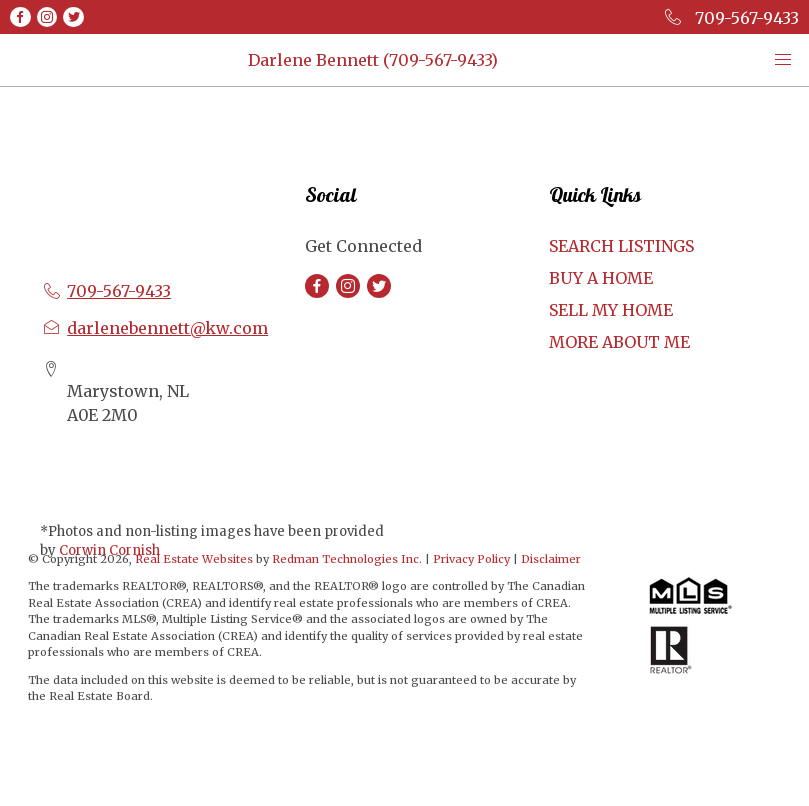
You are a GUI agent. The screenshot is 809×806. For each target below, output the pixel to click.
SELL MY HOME (611, 310)
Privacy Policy (471, 559)
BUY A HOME (601, 278)
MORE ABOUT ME (619, 342)
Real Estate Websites (195, 559)
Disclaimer (551, 559)
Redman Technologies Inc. (348, 559)
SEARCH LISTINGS (621, 246)
